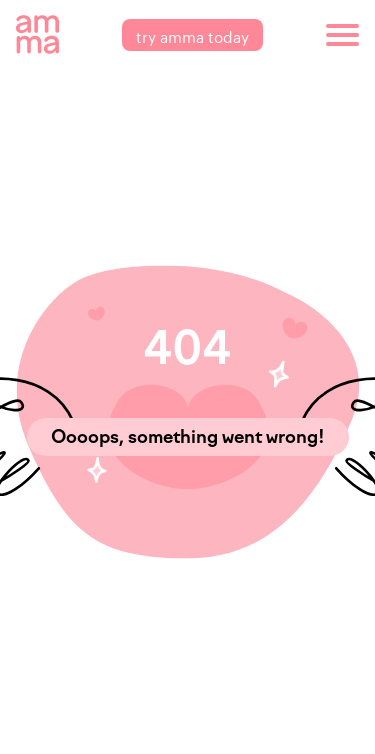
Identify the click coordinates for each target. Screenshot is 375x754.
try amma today (192, 35)
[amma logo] (37, 35)
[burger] (342, 35)
